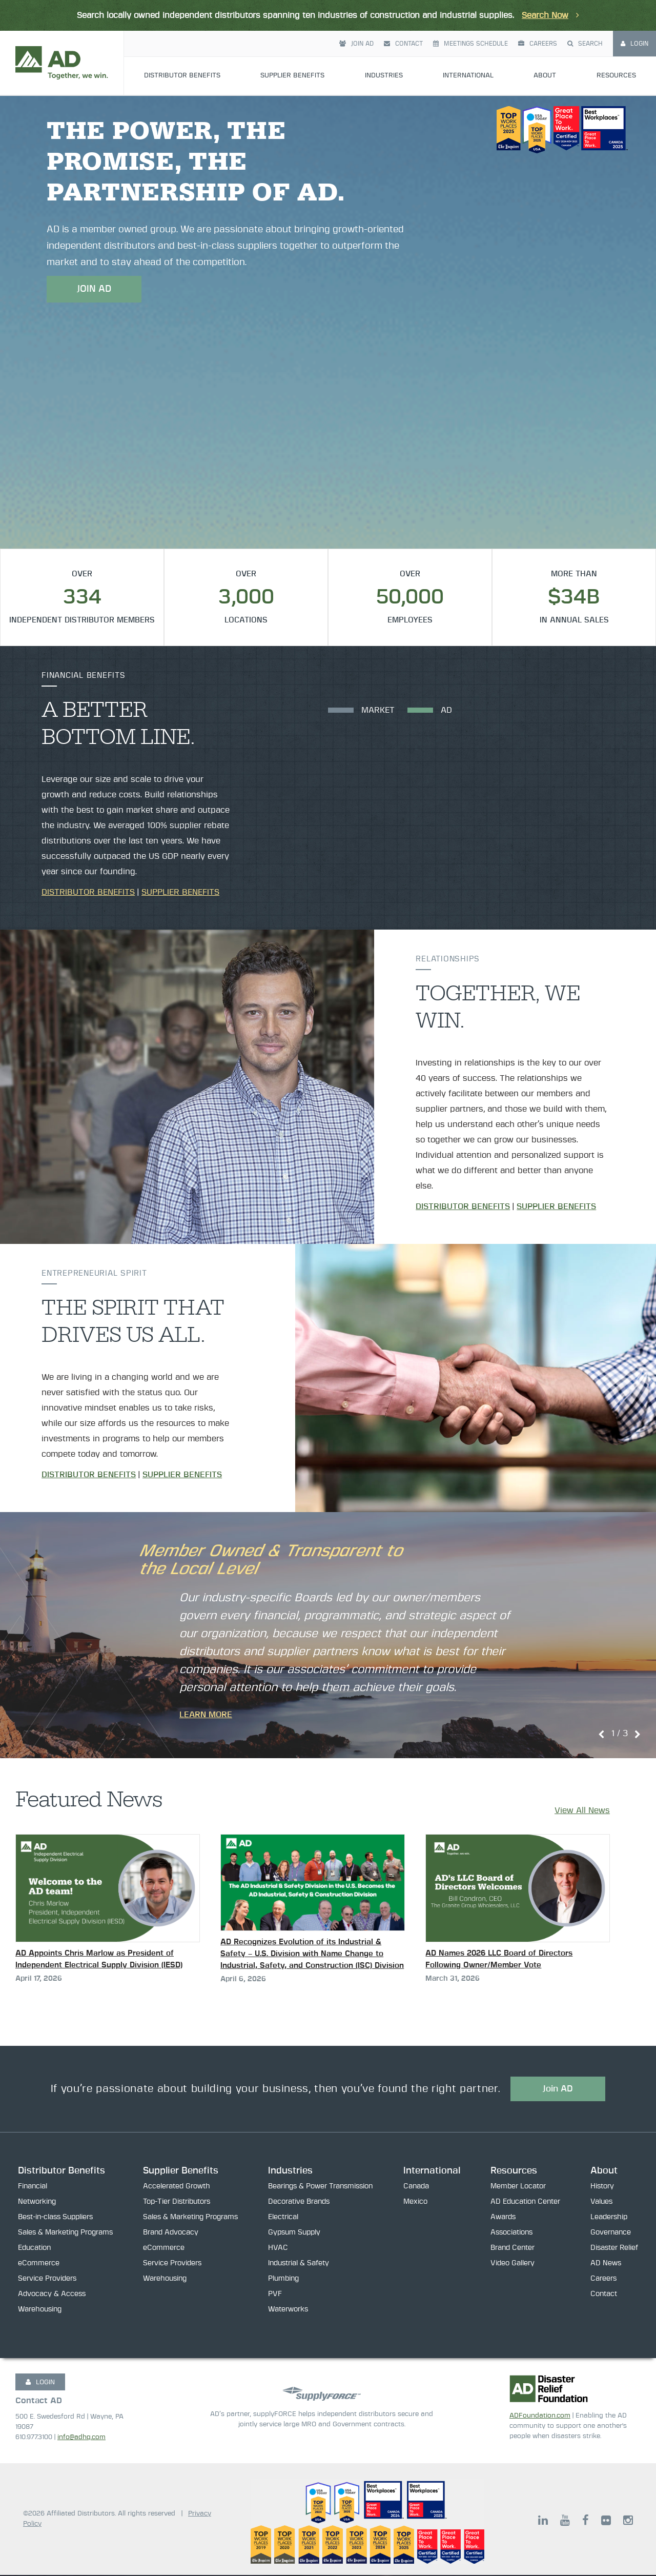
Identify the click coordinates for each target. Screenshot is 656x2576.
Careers (537, 44)
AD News (605, 2264)
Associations (511, 2233)
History (602, 2187)
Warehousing (39, 2310)
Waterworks (288, 2310)
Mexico (415, 2202)
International (468, 75)
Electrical (283, 2218)
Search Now (545, 15)
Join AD (356, 44)
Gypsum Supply (294, 2233)
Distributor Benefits (182, 75)
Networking (37, 2202)
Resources (616, 75)
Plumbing (283, 2279)
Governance (610, 2233)
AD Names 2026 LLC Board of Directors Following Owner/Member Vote (498, 1959)
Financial (32, 2187)
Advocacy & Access (52, 2295)
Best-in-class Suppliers (55, 2218)
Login (634, 44)
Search (585, 44)
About (545, 75)
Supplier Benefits (292, 75)
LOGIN (40, 2383)
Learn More (205, 1714)
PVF (275, 2295)
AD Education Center (525, 2202)
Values (601, 2202)
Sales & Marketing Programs (65, 2233)
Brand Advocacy (170, 2233)
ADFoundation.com (539, 2416)
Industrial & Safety (298, 2264)
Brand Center (512, 2248)
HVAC (278, 2248)
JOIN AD (94, 289)
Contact (403, 44)
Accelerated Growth (176, 2187)
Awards (503, 2218)
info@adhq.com (81, 2438)
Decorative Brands (299, 2202)
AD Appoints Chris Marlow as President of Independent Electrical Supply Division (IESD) (98, 1959)
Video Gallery (512, 2264)
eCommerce (38, 2264)
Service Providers (47, 2279)
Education (34, 2248)
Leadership (608, 2218)
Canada (416, 2187)
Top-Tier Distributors (176, 2202)
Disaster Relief (614, 2248)
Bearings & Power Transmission (320, 2187)
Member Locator (518, 2187)
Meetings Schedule (470, 44)
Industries (384, 75)
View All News (582, 1810)
